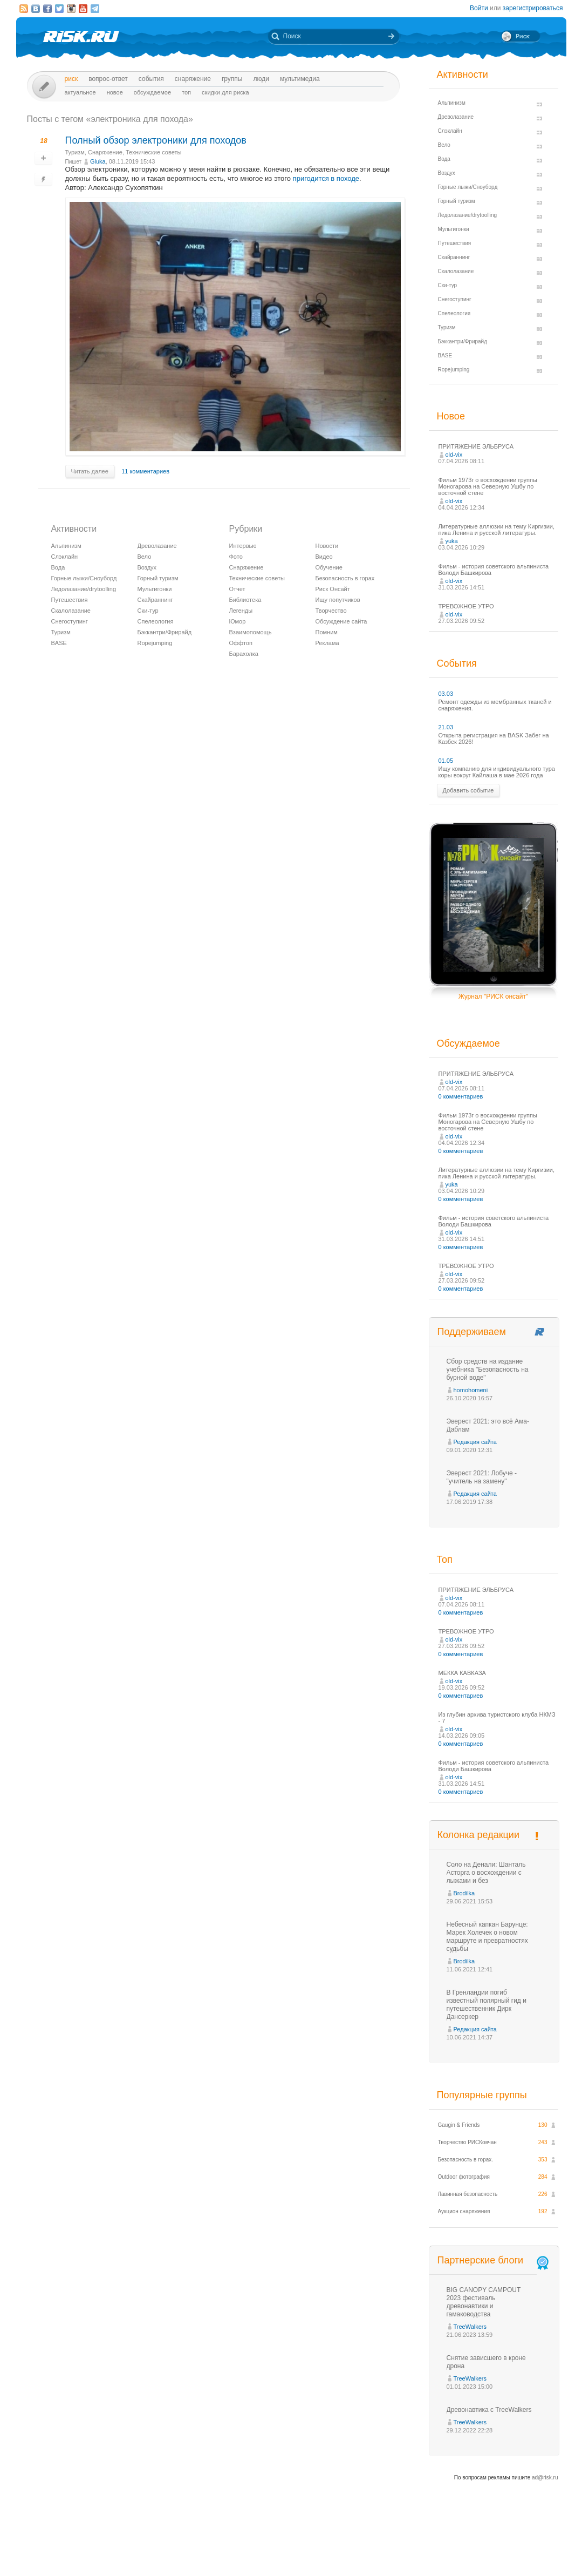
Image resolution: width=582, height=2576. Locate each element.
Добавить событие (468, 790)
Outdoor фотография (464, 2177)
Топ (186, 92)
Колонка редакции (478, 1834)
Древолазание (157, 546)
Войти (479, 8)
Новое (115, 92)
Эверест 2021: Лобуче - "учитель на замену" (482, 1477)
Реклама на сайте (456, 2548)
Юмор (237, 621)
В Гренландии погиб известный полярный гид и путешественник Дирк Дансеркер (486, 2005)
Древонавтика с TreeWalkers (489, 2410)
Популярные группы (482, 2095)
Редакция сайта (475, 1442)
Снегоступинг (69, 621)
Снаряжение (193, 79)
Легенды (241, 610)
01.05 (446, 760)
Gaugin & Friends (459, 2125)
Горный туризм (158, 578)
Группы (232, 79)
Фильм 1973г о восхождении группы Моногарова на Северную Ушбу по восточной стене (488, 486)
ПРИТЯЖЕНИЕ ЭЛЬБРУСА (476, 446)
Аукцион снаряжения (464, 2211)
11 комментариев (145, 471)
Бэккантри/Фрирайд (165, 632)
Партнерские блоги (494, 2260)
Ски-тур (148, 610)
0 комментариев (461, 1096)
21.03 (446, 727)
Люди (261, 79)
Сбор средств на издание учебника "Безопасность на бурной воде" (488, 1369)
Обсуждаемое (152, 92)
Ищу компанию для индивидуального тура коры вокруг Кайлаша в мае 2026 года (497, 771)
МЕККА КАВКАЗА (462, 1673)
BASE (59, 643)
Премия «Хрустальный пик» (388, 2548)
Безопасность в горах (345, 578)
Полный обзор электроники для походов (156, 140)
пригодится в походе (326, 178)
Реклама (327, 643)
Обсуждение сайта (341, 621)
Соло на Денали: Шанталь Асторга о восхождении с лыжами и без (486, 1872)
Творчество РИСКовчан (467, 2142)
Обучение (329, 567)
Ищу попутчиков (338, 599)
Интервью (243, 546)
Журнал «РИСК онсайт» (520, 2548)
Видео (324, 556)
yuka (452, 541)
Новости (327, 546)
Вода (58, 567)
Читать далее (89, 471)
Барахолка (243, 653)
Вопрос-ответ (108, 79)
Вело (145, 556)
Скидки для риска (225, 92)
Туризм (75, 152)
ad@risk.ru (545, 2477)
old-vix (454, 454)
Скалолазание (71, 610)
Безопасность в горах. (466, 2160)
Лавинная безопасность (468, 2194)
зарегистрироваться (533, 8)
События (151, 79)
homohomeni (471, 1390)
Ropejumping (155, 643)
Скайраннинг (155, 599)
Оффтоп (240, 643)
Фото (236, 556)
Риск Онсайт (333, 589)
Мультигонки (155, 589)
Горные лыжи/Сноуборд (84, 578)
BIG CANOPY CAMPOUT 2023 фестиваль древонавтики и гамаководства (484, 2302)
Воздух (147, 567)
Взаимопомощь (250, 632)
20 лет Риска (338, 2558)
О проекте (331, 2548)
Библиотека (245, 599)
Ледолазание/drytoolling (84, 589)
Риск (71, 79)
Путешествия (69, 599)
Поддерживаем (471, 1331)
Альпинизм (66, 546)
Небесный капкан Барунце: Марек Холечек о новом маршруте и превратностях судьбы (487, 1937)
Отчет (237, 589)
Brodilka (464, 1893)
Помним (327, 632)
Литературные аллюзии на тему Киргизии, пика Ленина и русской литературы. (497, 529)
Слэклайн (64, 556)
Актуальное (80, 92)
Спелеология (156, 621)
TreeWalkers (470, 2326)
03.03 (446, 693)
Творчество (331, 610)
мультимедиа (300, 79)
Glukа (98, 161)
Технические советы (153, 152)
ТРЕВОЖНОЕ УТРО (466, 606)
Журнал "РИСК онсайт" (493, 996)
